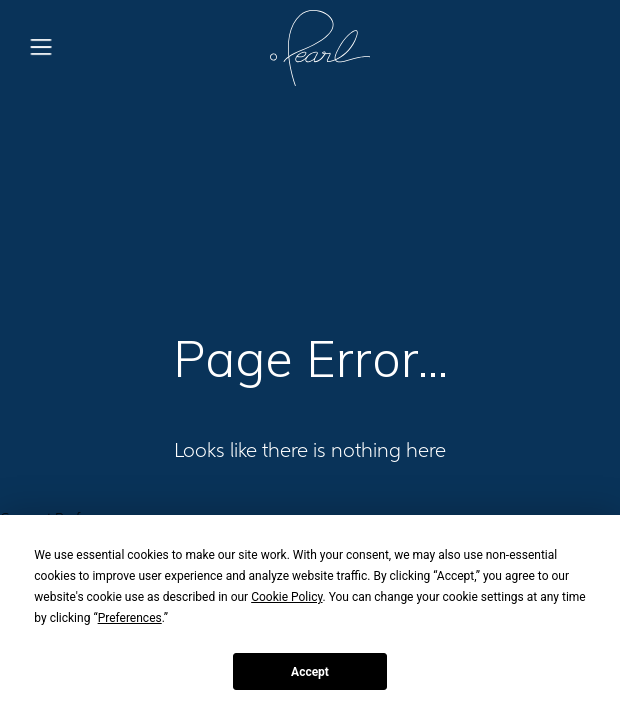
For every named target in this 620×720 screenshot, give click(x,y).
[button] (41, 48)
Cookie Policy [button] (286, 597)
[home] (315, 48)
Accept (310, 672)
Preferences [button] (130, 618)
